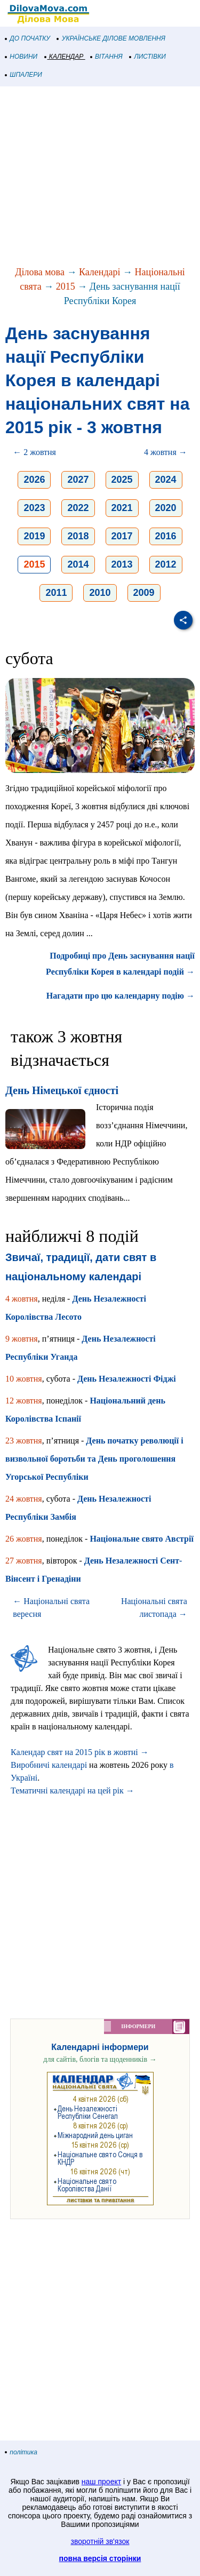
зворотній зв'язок (100, 2541)
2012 (166, 564)
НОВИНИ (21, 56)
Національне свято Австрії (141, 1538)
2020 (166, 508)
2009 (144, 592)
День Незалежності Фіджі (126, 1378)
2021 (122, 508)
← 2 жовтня (34, 452)
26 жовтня (23, 1538)
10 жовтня (23, 1378)
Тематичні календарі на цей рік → (72, 1790)
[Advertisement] (100, 177)
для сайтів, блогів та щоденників (99, 2059)
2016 (166, 536)
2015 (65, 286)
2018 (78, 536)
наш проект (101, 2481)
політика (21, 2452)
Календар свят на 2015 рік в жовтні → (80, 1752)
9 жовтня (21, 1338)
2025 (122, 479)
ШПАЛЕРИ (24, 74)
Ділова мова (40, 272)
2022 (78, 508)
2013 (122, 564)
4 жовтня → (165, 452)
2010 (99, 592)
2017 (122, 536)
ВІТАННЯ (106, 56)
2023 (34, 508)
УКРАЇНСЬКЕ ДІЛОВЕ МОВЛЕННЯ (111, 38)
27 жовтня (23, 1560)
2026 (34, 479)
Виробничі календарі (49, 1764)
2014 (78, 564)
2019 (34, 536)
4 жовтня (21, 1298)
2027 (78, 479)
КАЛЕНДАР (64, 56)
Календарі (100, 272)
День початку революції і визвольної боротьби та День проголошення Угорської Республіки (94, 1458)
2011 (56, 592)
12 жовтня (23, 1400)
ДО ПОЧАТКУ (28, 38)
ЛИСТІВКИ (147, 56)
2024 (166, 479)
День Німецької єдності (61, 1090)
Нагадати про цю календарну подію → (120, 995)
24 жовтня (23, 1498)
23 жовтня (23, 1440)
